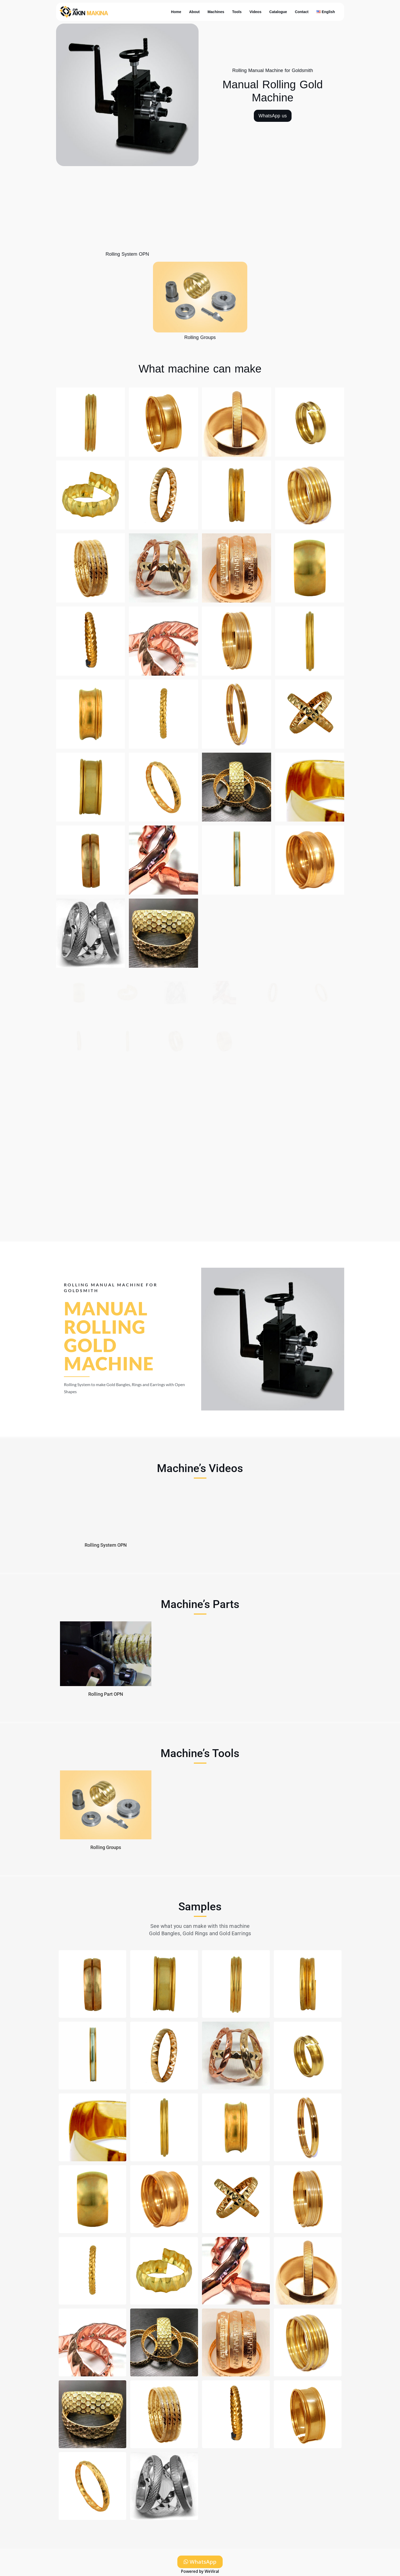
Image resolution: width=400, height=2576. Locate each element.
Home (176, 11)
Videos (255, 11)
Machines (215, 11)
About (194, 11)
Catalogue (278, 11)
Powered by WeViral (200, 2571)
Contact (302, 11)
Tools (237, 11)
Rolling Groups (200, 337)
